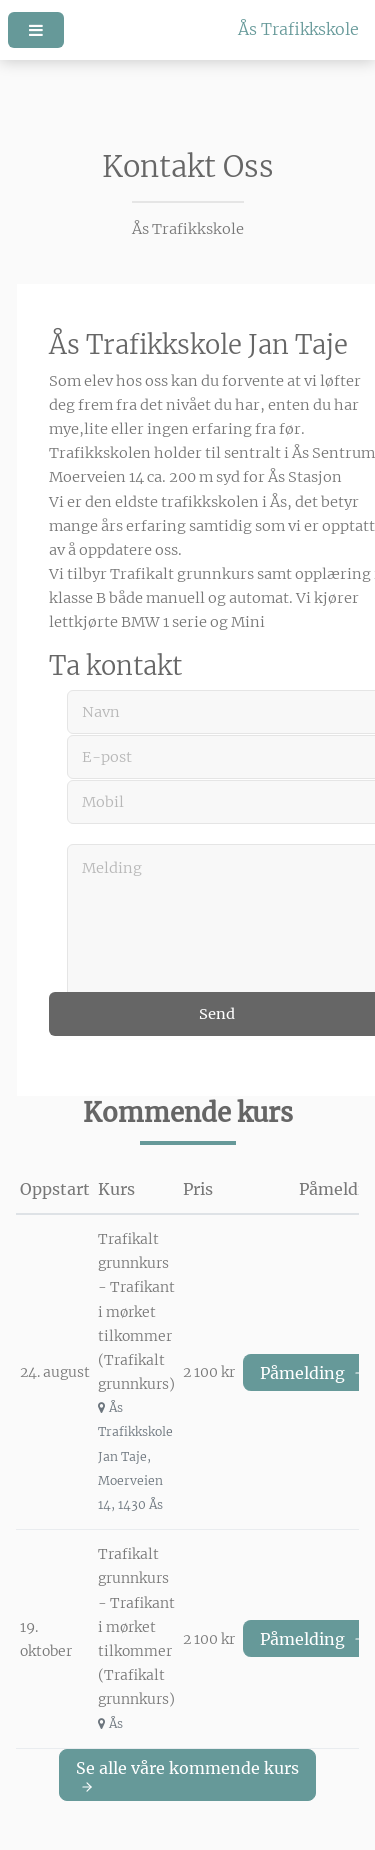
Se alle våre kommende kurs (187, 1776)
